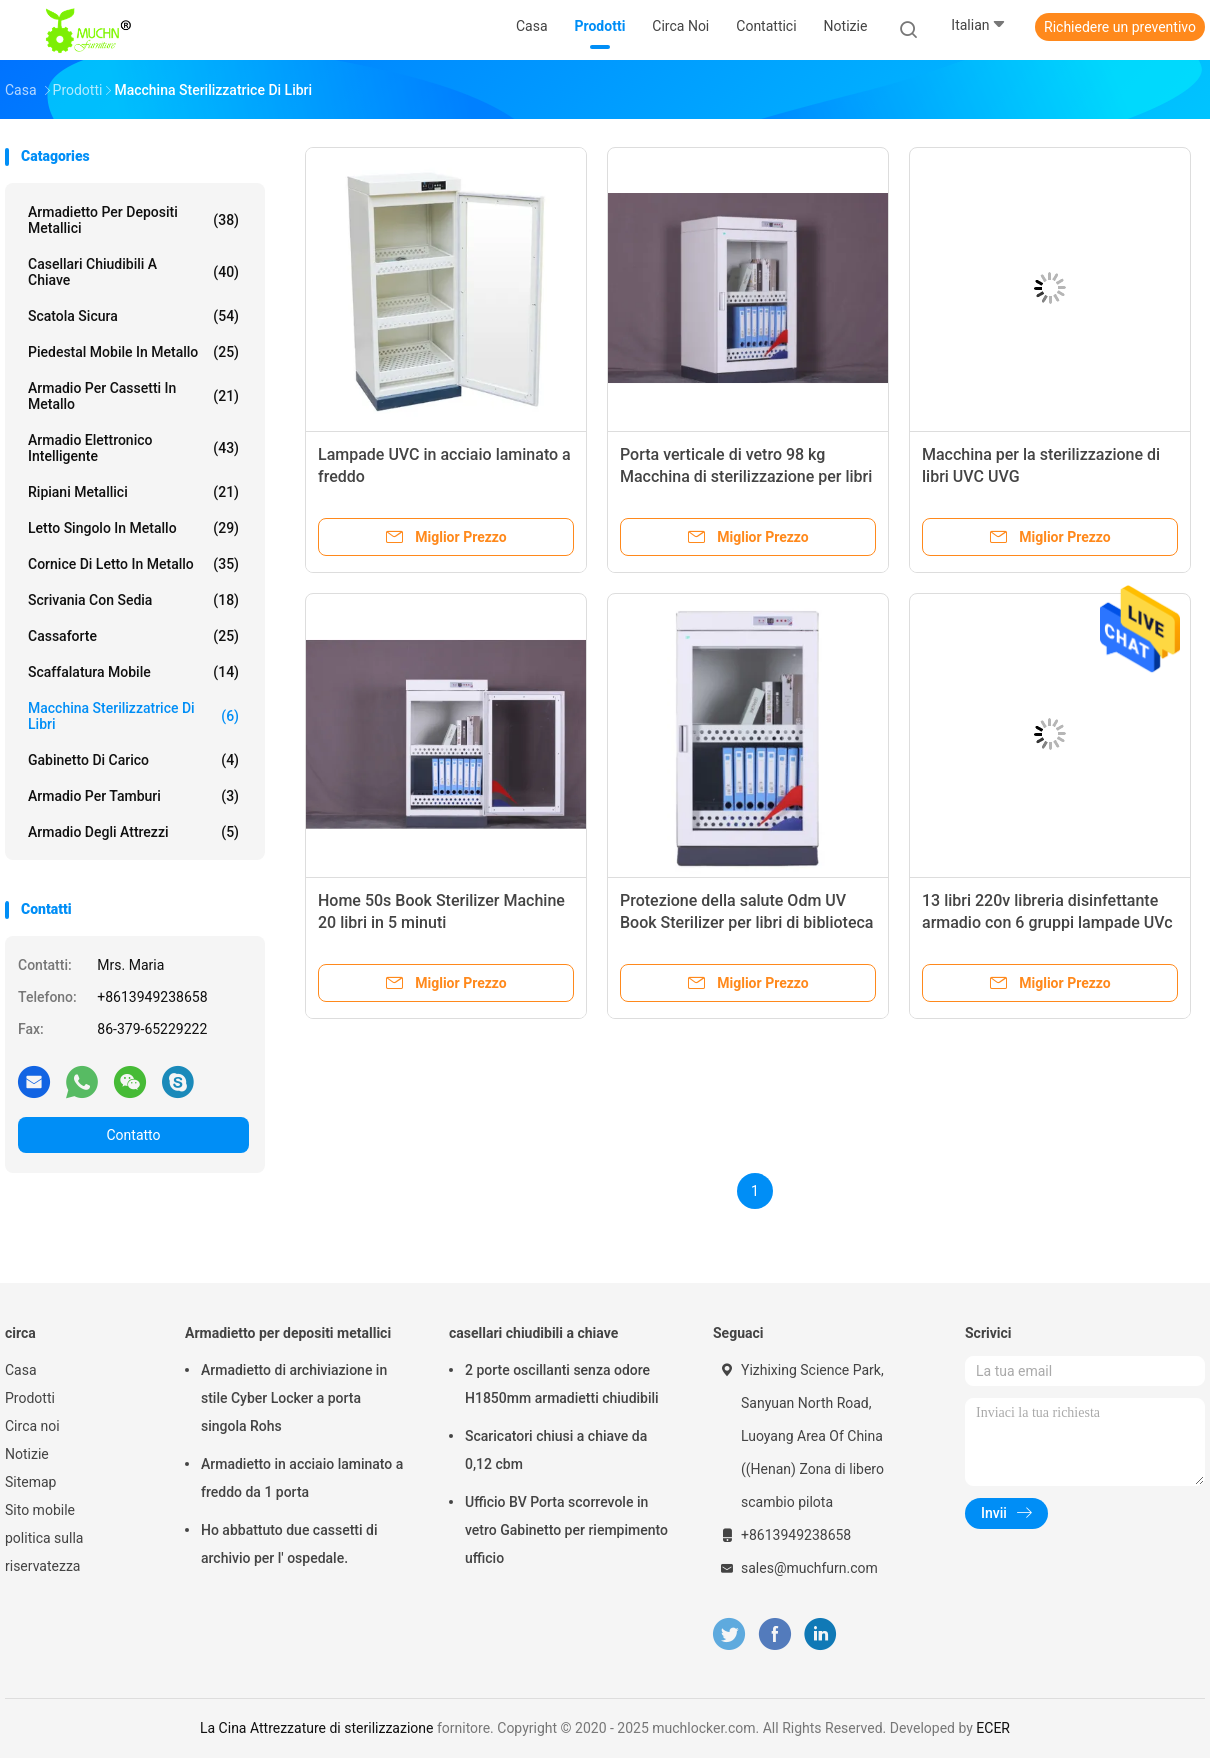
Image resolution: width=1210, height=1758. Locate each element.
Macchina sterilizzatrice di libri (133, 716)
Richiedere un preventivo (1120, 27)
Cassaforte (133, 636)
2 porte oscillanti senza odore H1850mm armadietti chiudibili (562, 1384)
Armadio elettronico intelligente (133, 448)
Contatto (133, 1135)
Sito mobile (40, 1510)
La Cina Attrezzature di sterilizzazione (316, 1728)
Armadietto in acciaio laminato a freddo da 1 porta (302, 1478)
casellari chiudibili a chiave (133, 272)
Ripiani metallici (133, 492)
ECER (993, 1728)
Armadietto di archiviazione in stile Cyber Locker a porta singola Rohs (294, 1398)
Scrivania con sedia (133, 600)
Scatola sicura (133, 316)
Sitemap (30, 1482)
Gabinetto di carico (133, 760)
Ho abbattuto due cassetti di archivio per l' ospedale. (289, 1544)
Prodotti (30, 1398)
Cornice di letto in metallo (133, 564)
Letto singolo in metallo (133, 528)
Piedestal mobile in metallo (133, 352)
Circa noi (32, 1426)
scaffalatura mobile (133, 672)
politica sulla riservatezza (44, 1552)
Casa (21, 1370)
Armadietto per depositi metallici (133, 220)
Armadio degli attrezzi (133, 832)
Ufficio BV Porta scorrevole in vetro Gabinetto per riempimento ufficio (566, 1530)
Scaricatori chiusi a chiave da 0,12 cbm (556, 1450)
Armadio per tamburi (133, 796)
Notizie (27, 1454)
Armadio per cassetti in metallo (133, 396)
